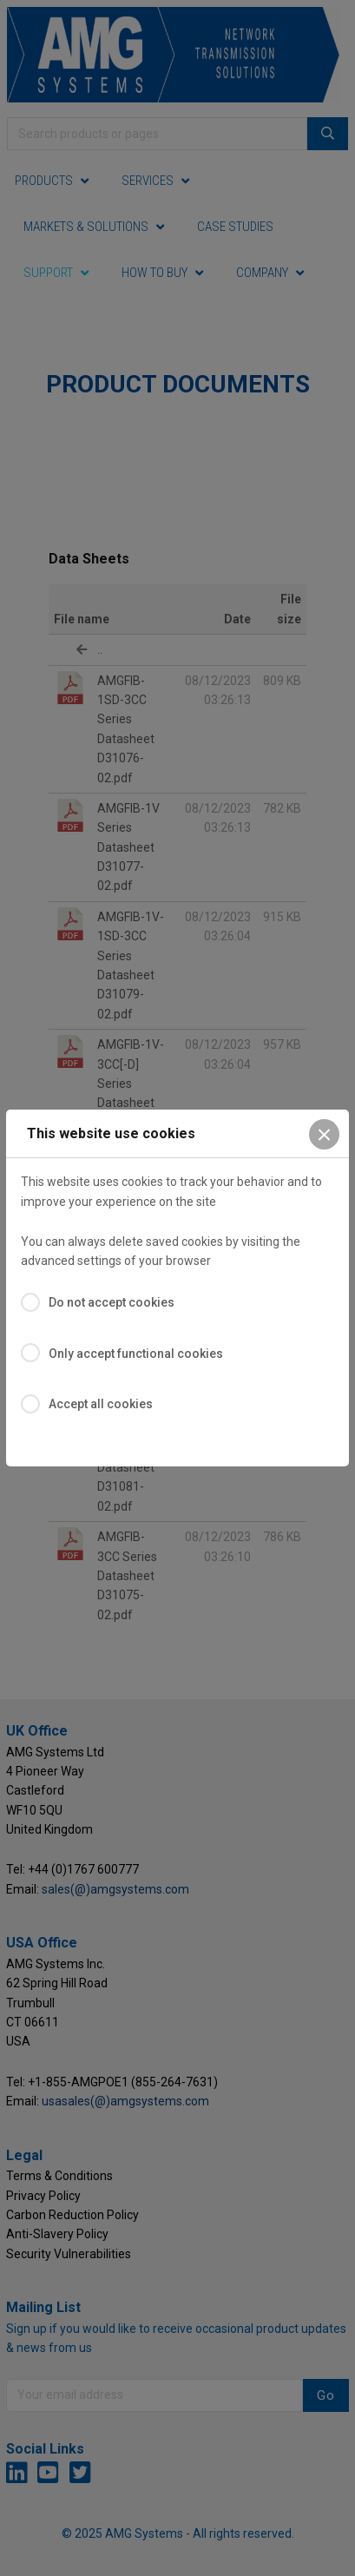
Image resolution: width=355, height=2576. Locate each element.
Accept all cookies (101, 1404)
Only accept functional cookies (136, 1353)
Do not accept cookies (111, 1302)
